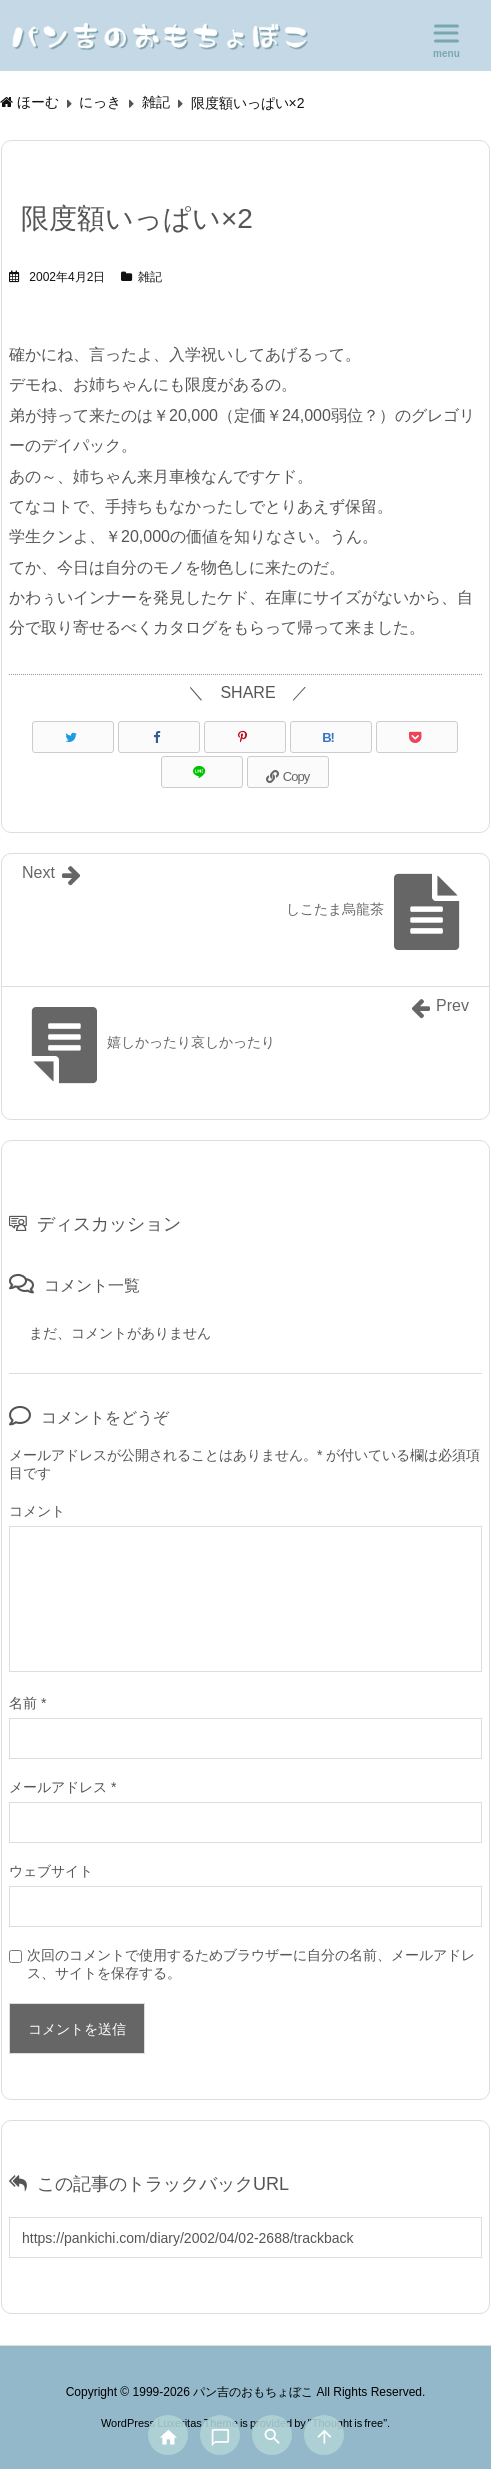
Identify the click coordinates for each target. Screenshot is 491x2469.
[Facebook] (159, 737)
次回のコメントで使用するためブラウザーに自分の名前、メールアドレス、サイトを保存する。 (251, 1964)
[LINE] (202, 772)
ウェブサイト (51, 1871)
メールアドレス (62, 1787)
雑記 (150, 277)
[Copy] (288, 772)
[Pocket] (417, 737)
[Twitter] (73, 737)
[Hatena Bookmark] (331, 737)
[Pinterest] (245, 737)
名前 (27, 1703)
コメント (37, 1511)
